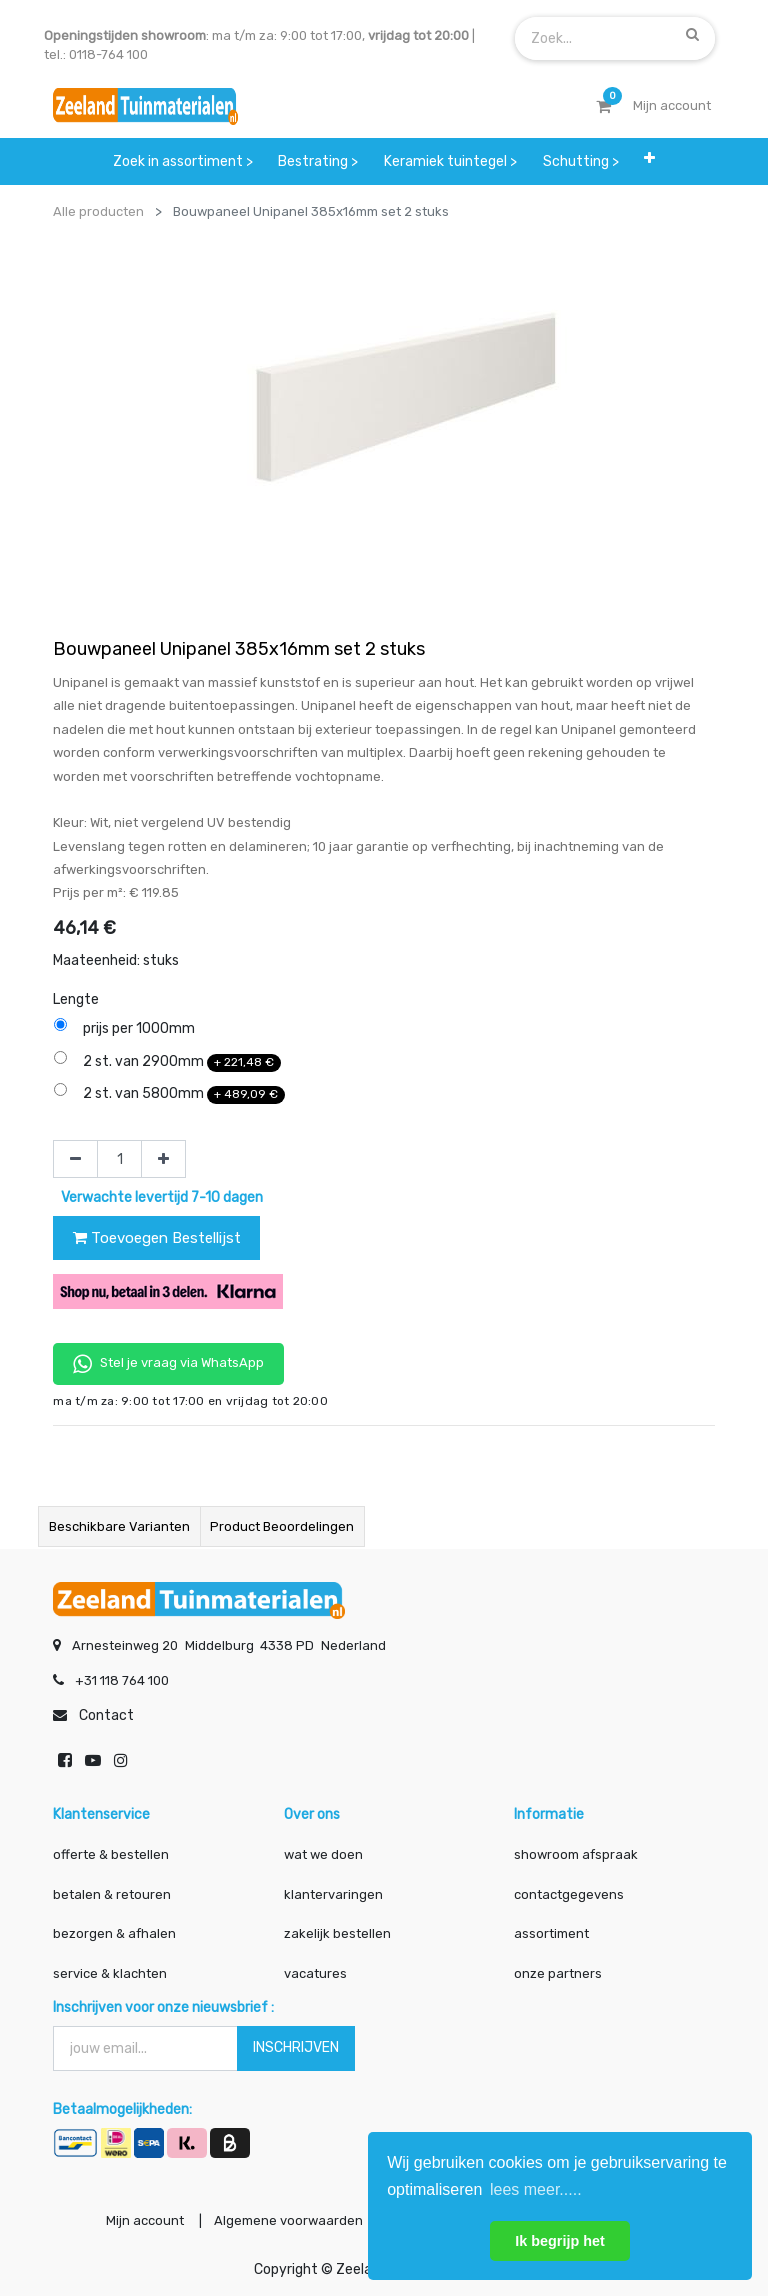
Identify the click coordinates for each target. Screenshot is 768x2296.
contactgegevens (569, 1890)
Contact (106, 1712)
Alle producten (98, 211)
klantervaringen (333, 1890)
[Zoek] (692, 34)
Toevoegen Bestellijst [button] (157, 1238)
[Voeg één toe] (163, 1159)
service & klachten (110, 1969)
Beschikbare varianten (119, 1526)
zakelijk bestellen (337, 1930)
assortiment (551, 1930)
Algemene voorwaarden (283, 2219)
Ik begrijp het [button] (560, 2241)
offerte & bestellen (112, 1851)
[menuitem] (183, 161)
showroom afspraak (576, 1851)
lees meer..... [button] (536, 2189)
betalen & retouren (112, 1890)
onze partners (558, 1969)
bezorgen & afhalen (114, 1930)
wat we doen (323, 1851)
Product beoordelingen (282, 1526)
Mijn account (136, 2219)
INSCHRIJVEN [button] (296, 2044)
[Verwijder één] (75, 1159)
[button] (649, 158)
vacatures (315, 1969)
